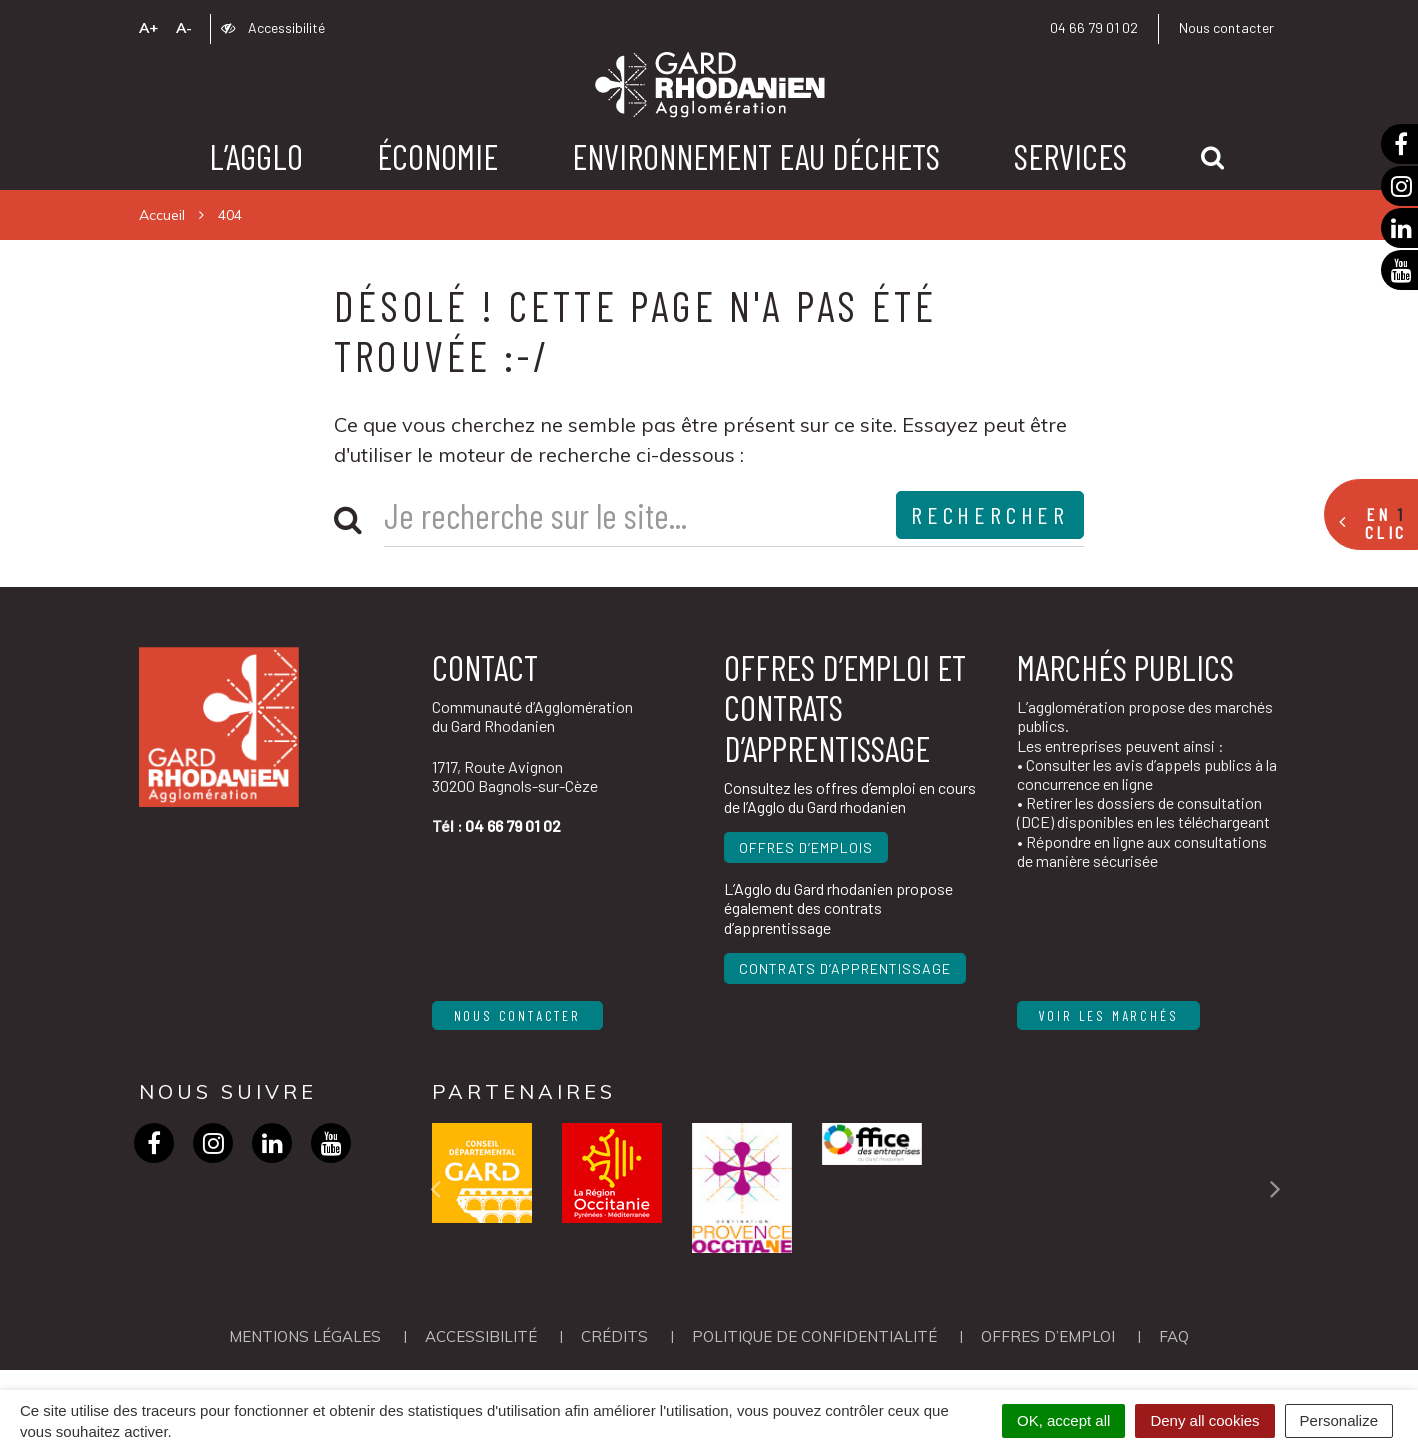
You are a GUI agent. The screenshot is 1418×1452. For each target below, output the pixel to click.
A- (184, 28)
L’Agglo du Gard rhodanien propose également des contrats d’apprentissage (838, 907)
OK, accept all (1063, 1420)
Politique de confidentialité (814, 1336)
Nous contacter (1226, 27)
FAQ (1174, 1336)
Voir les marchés (1109, 1015)
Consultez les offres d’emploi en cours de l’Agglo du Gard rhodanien (850, 797)
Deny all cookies (1204, 1420)
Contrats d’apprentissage (845, 968)
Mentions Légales (305, 1336)
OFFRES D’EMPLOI (1048, 1336)
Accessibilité (273, 27)
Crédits (614, 1336)
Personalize (1339, 1420)
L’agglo (256, 156)
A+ (148, 28)
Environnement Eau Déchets (756, 156)
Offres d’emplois (806, 847)
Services (1070, 156)
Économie (437, 156)
